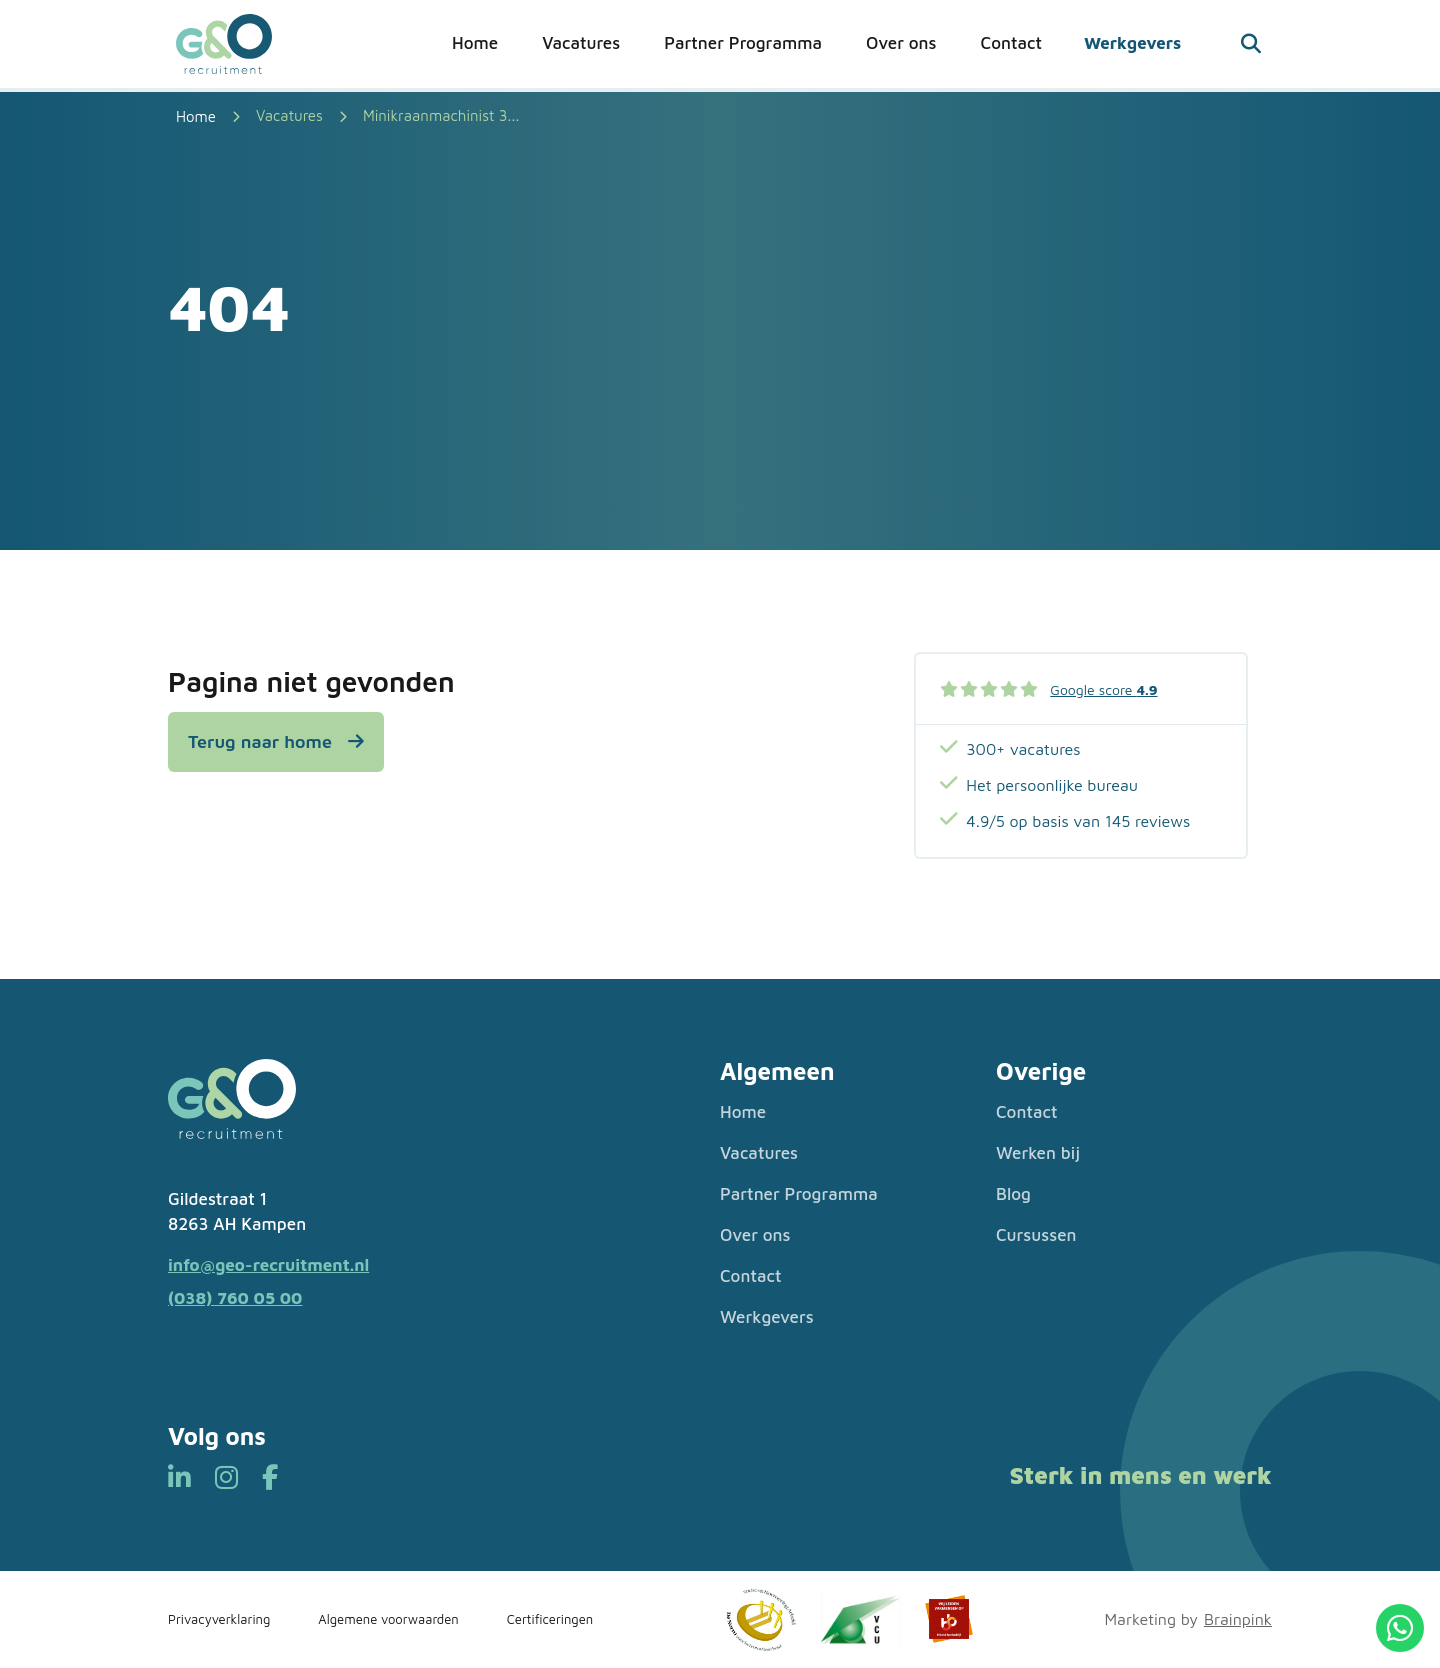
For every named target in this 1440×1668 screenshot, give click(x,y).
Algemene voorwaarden (388, 1619)
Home (475, 43)
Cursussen (1036, 1235)
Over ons (901, 43)
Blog (1013, 1194)
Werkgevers (1132, 43)
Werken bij (1038, 1153)
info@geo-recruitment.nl (268, 1265)
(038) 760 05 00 (235, 1298)
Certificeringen (550, 1619)
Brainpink (1238, 1619)
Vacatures (581, 43)
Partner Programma (743, 43)
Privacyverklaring (219, 1619)
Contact (1011, 43)
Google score (1103, 689)
